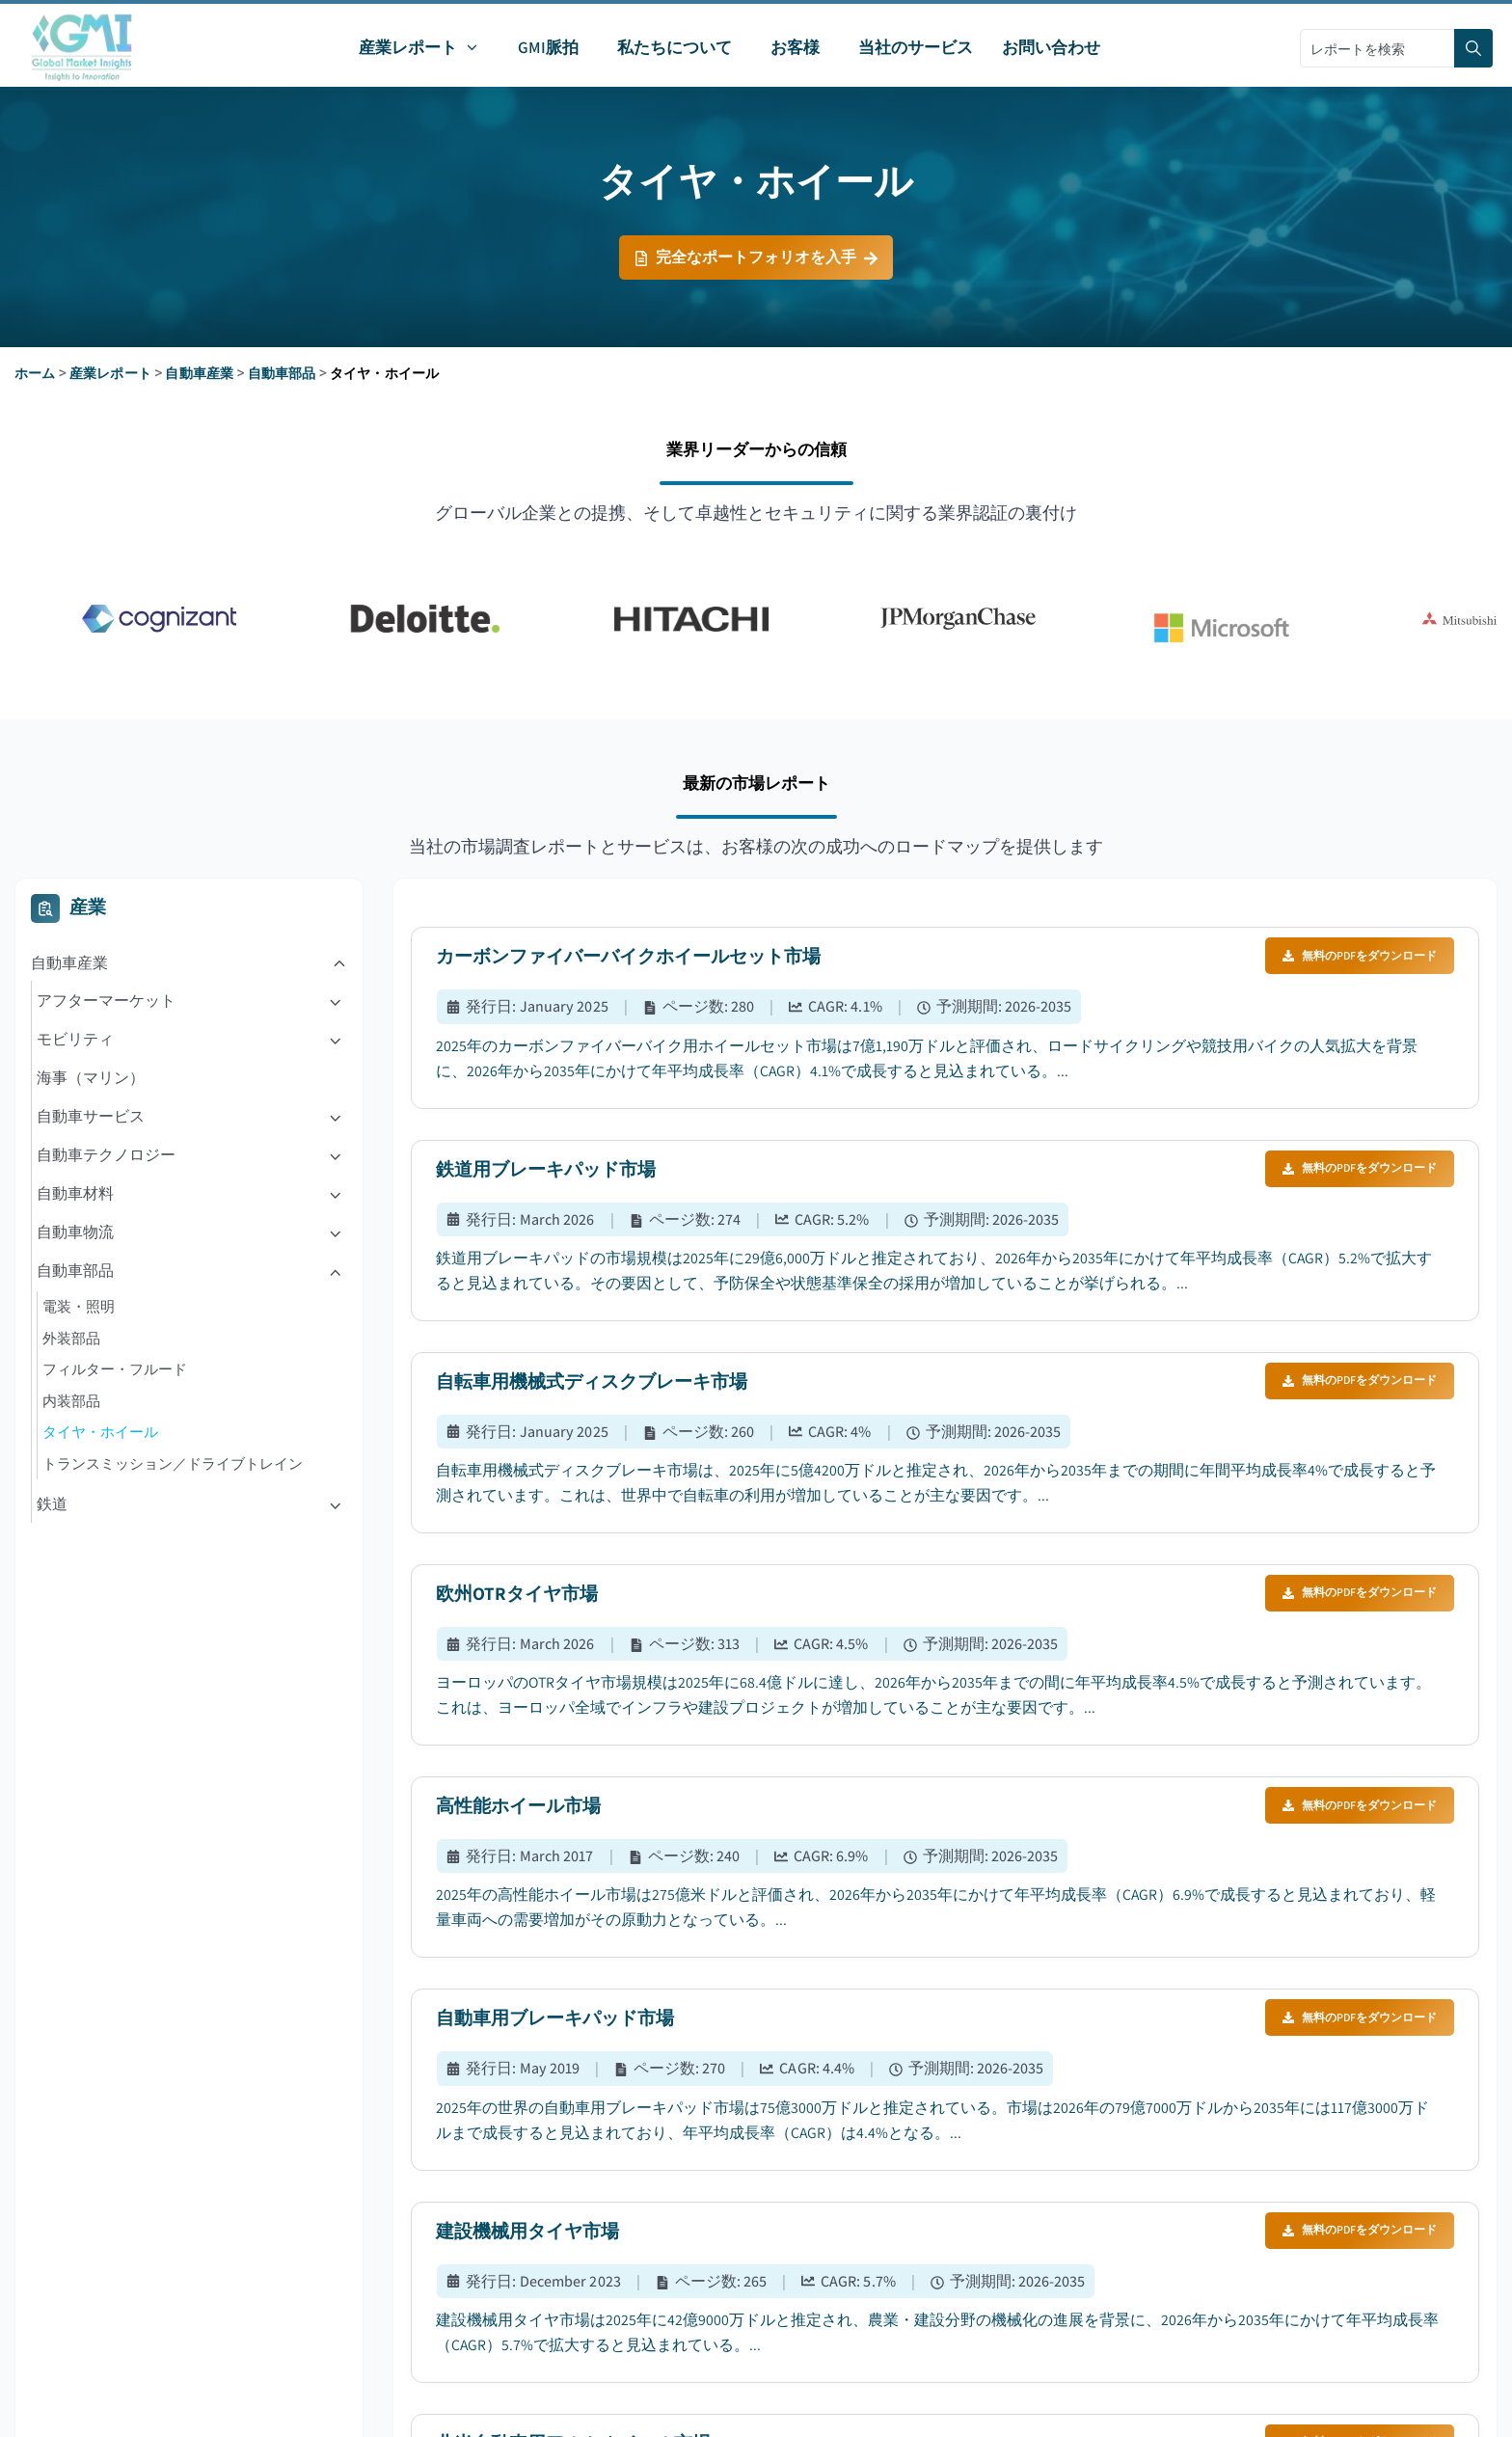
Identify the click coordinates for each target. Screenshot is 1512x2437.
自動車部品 (282, 373)
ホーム (34, 373)
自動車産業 (199, 373)
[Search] (1473, 48)
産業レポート (110, 373)
